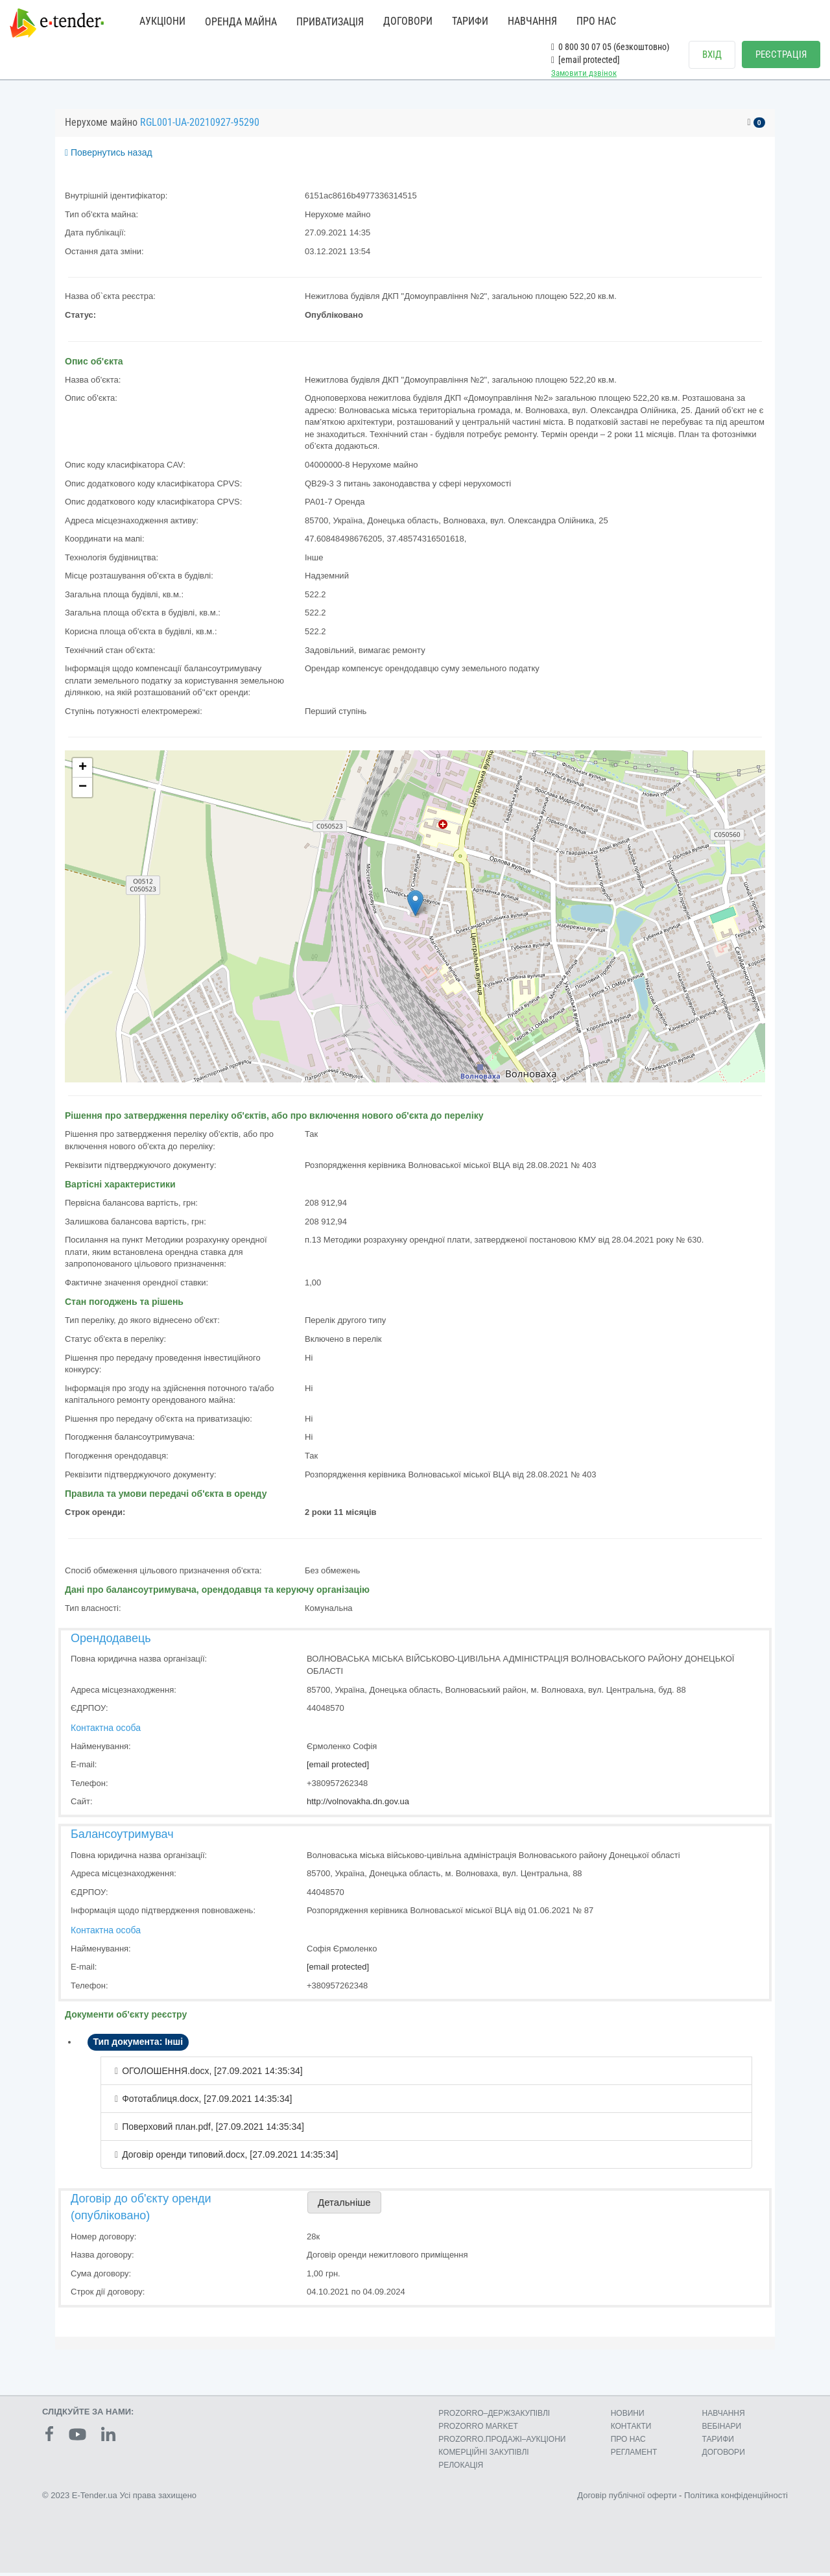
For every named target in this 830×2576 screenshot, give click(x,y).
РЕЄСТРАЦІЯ (781, 54)
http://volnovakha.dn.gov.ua (358, 1804)
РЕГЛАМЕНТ (634, 2455)
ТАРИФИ (470, 21)
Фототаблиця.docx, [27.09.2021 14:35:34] (207, 2102)
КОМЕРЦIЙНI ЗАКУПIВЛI (483, 2455)
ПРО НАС (596, 21)
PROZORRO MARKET (478, 2429)
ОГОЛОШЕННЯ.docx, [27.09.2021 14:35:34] (212, 2074)
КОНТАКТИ (631, 2429)
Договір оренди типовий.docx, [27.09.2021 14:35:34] (230, 2158)
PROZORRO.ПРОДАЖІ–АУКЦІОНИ (501, 2442)
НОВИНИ (628, 2416)
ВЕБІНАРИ (722, 2429)
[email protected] (338, 1767)
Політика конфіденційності (736, 2498)
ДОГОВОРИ (408, 21)
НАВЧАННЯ (532, 21)
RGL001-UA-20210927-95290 (199, 125)
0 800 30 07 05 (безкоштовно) (610, 47)
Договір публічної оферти (626, 2498)
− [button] (82, 790)
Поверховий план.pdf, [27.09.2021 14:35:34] (213, 2130)
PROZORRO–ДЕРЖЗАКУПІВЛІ (494, 2416)
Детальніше (344, 2205)
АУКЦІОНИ (162, 21)
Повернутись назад (108, 155)
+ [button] (82, 771)
